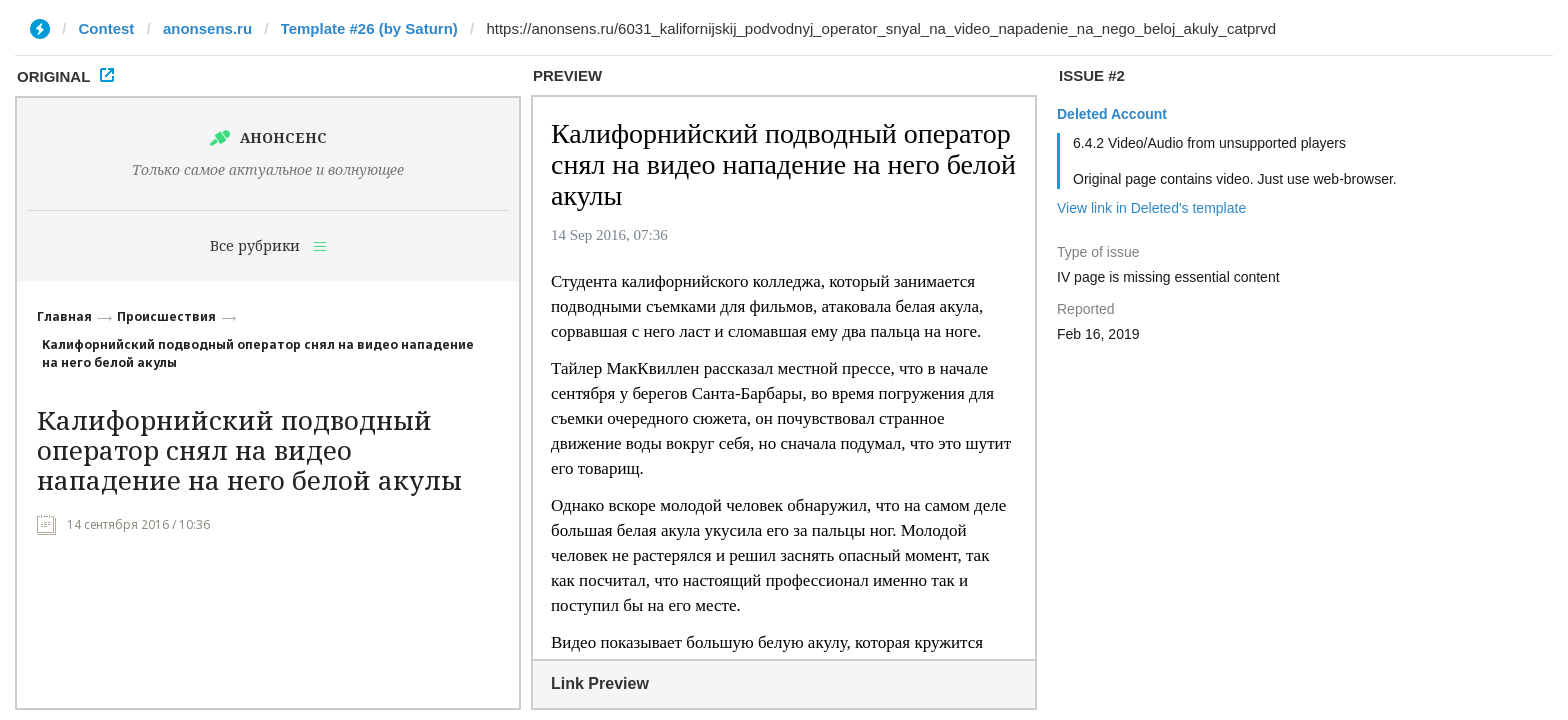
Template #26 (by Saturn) (369, 28)
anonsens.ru (207, 28)
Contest (107, 28)
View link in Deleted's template (1151, 208)
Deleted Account (1112, 114)
